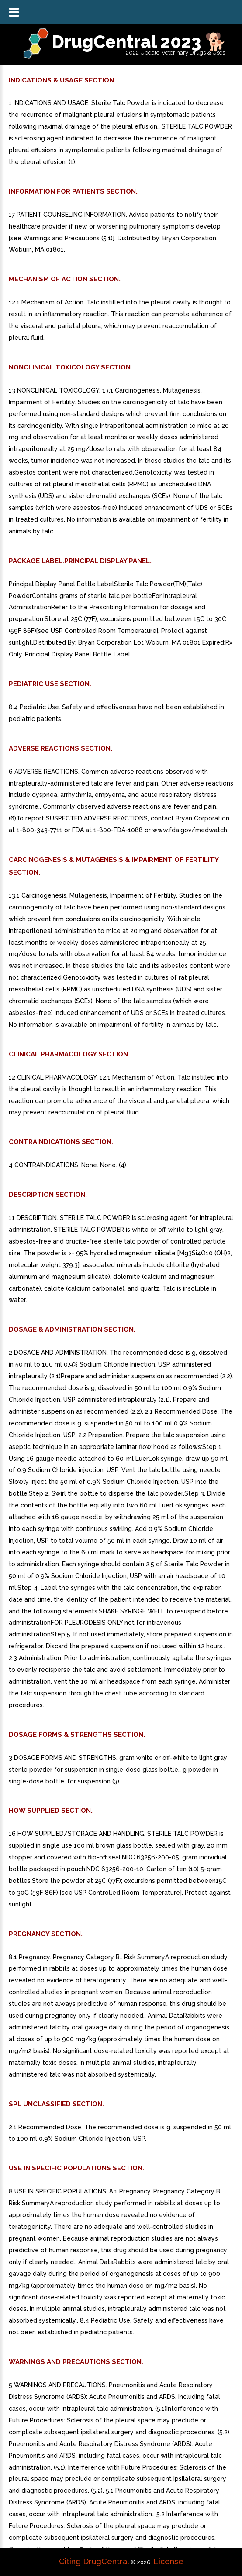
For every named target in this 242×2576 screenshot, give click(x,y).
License (168, 2561)
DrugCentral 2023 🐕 (139, 41)
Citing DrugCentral (94, 2561)
